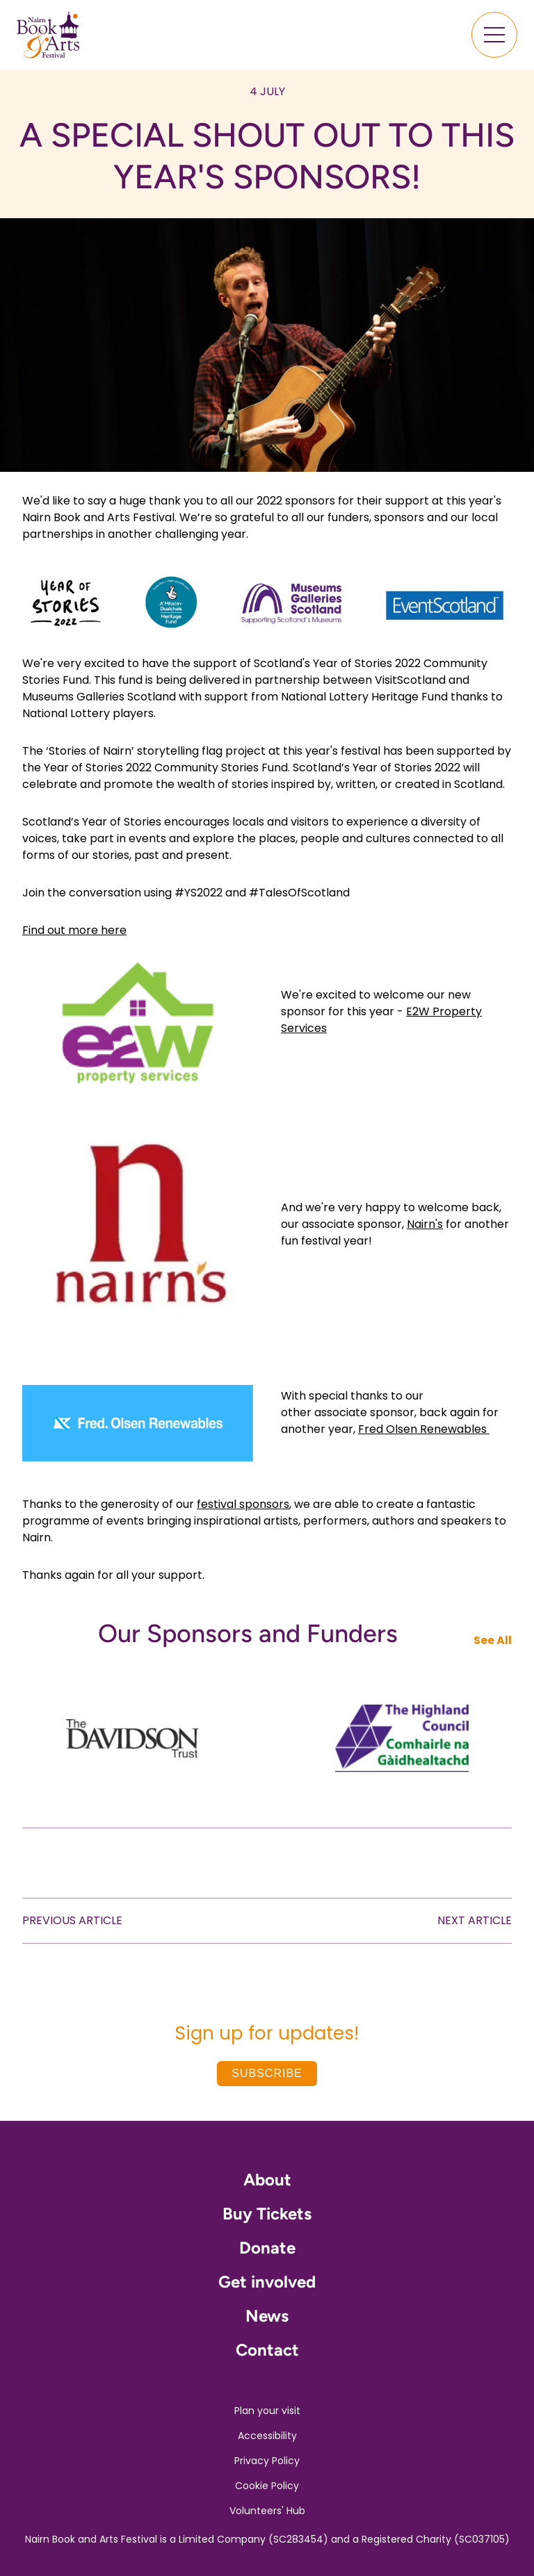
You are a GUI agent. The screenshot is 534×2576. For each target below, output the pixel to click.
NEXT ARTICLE (474, 1920)
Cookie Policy (267, 2486)
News (267, 2316)
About (267, 2179)
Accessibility (267, 2436)
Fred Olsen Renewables (424, 1429)
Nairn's (425, 1224)
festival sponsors (243, 1504)
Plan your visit (267, 2411)
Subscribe (267, 2073)
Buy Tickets (267, 2214)
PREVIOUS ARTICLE (72, 1920)
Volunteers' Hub (267, 2511)
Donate (267, 2248)
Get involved (267, 2282)
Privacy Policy (267, 2461)
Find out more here (74, 930)
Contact (267, 2350)
